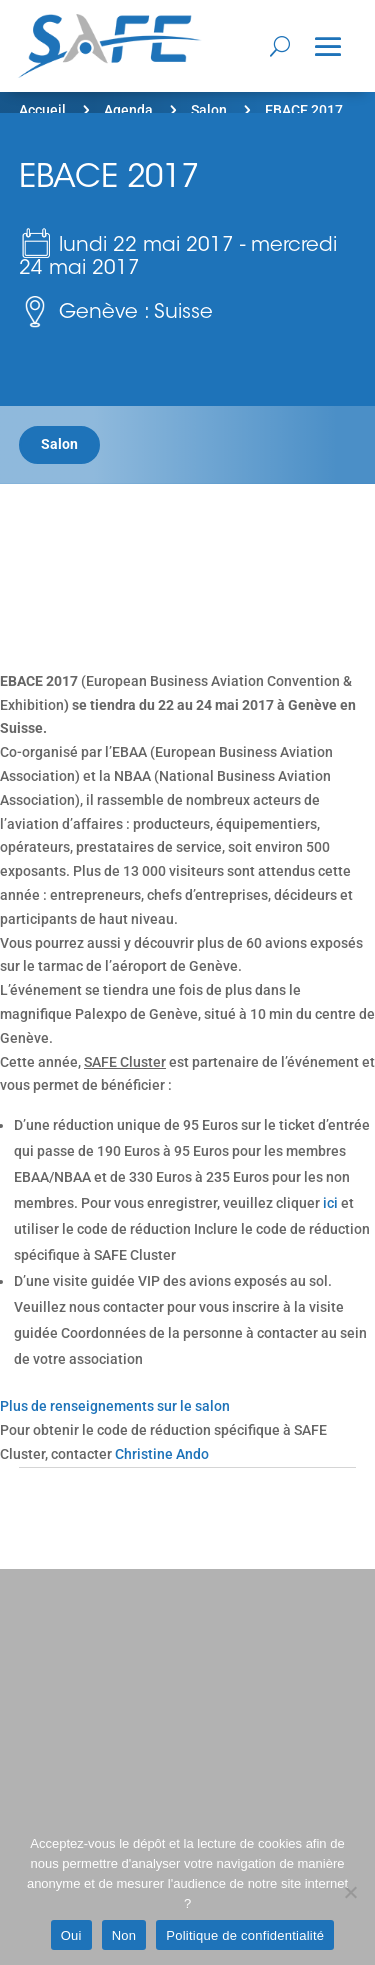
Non (124, 1935)
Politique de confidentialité (245, 1935)
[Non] (350, 1892)
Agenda (128, 110)
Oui (71, 1935)
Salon (209, 110)
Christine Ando (162, 1454)
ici (330, 1203)
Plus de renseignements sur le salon (115, 1406)
